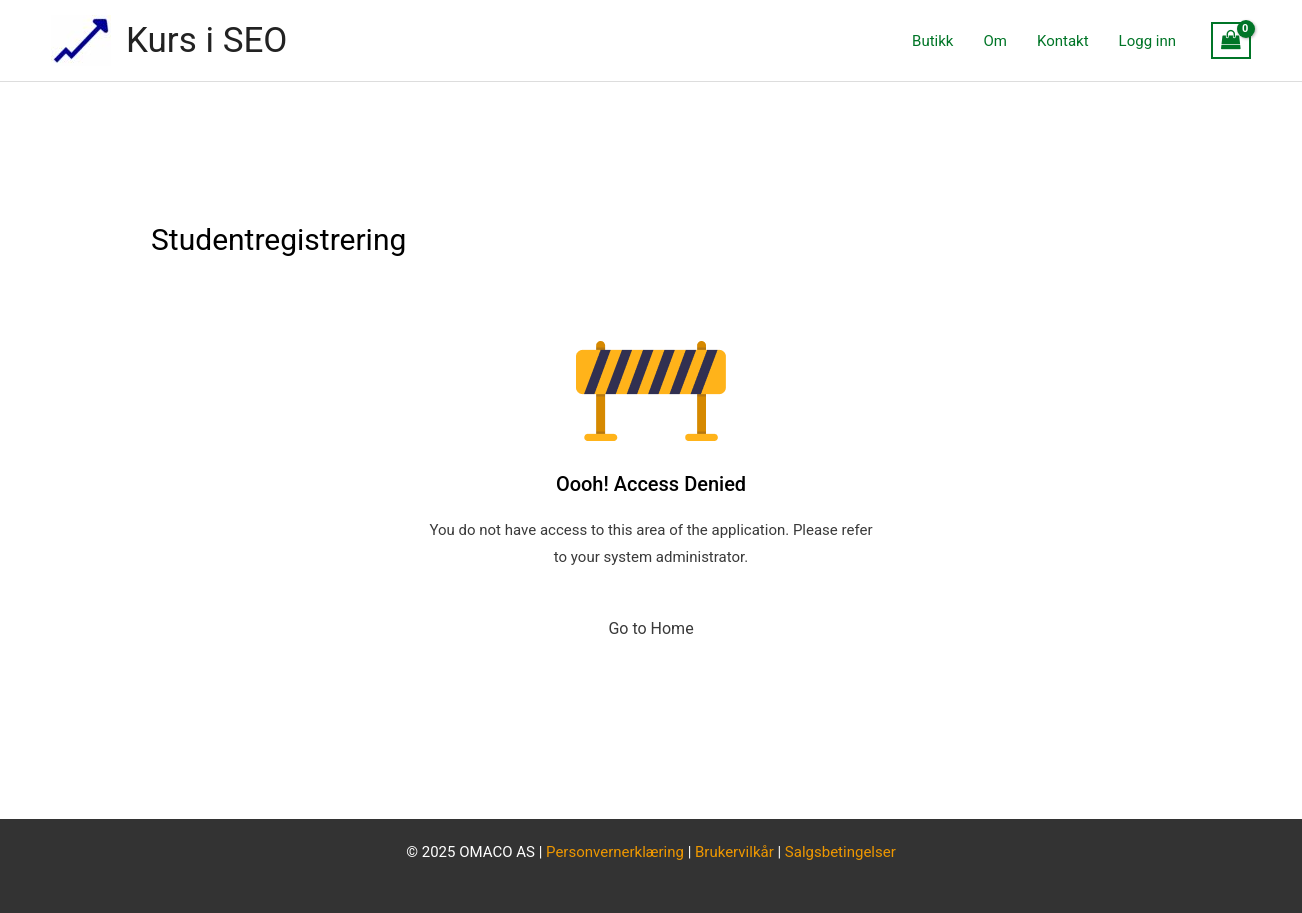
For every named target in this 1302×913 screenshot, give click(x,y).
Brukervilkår (736, 852)
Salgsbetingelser (840, 852)
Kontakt (1063, 41)
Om (994, 41)
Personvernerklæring (615, 852)
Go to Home (650, 628)
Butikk (932, 41)
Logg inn (1147, 41)
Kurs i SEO (206, 40)
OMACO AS (497, 852)
